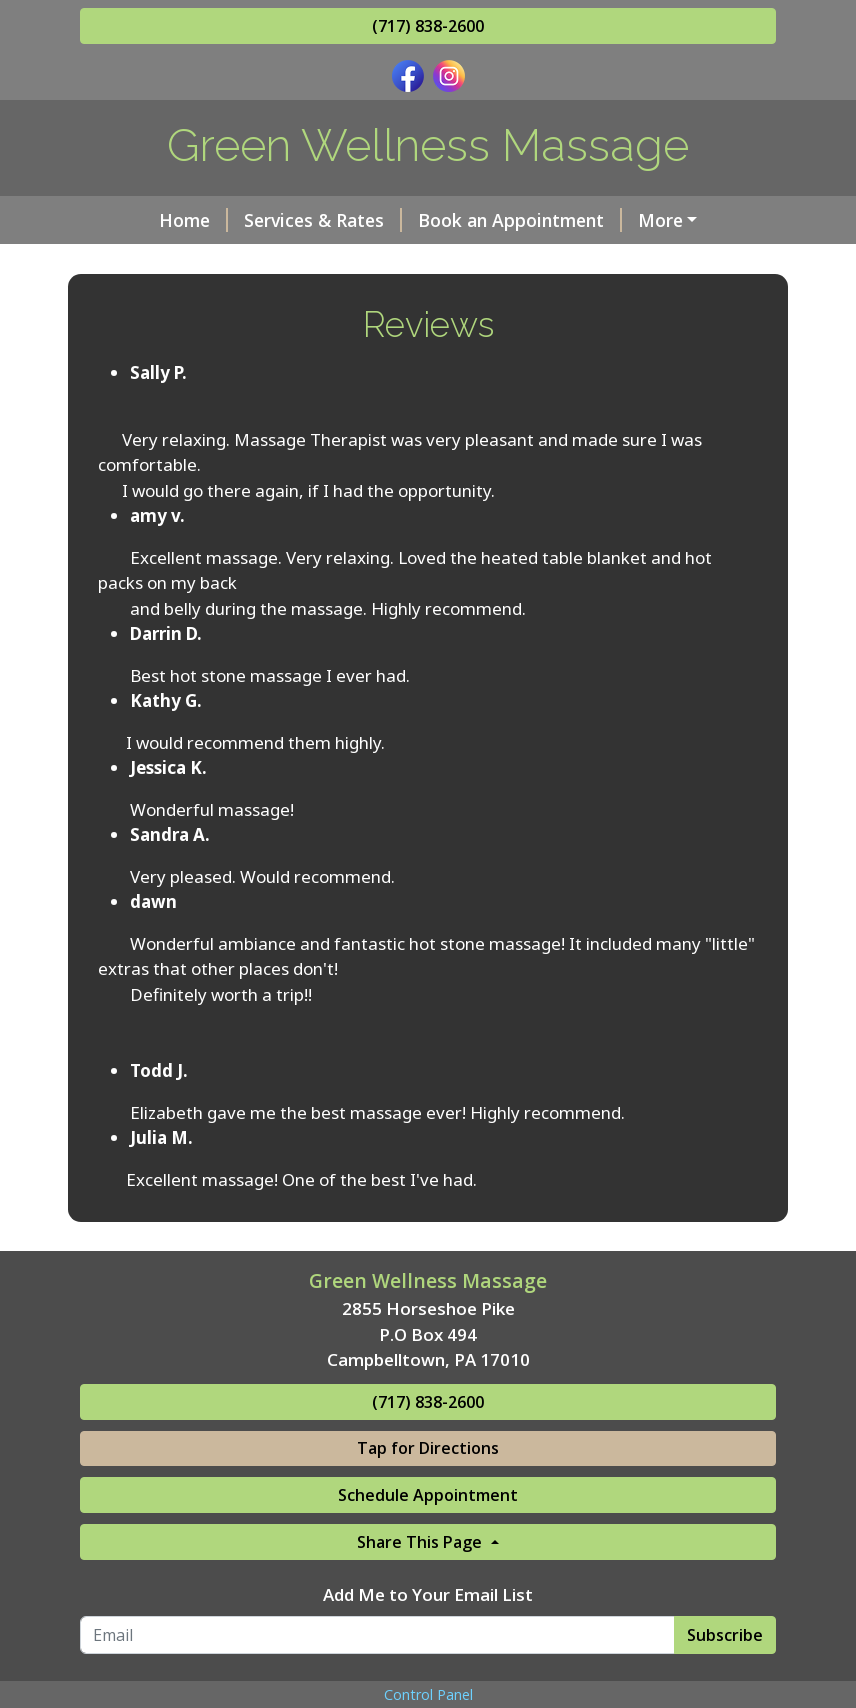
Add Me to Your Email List (428, 1594)
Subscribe (725, 1635)
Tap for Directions (428, 1448)
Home (193, 220)
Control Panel (428, 1694)
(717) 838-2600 (428, 26)
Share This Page (421, 1542)
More (660, 220)
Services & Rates (323, 220)
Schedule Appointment (428, 1495)
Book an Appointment (520, 220)
